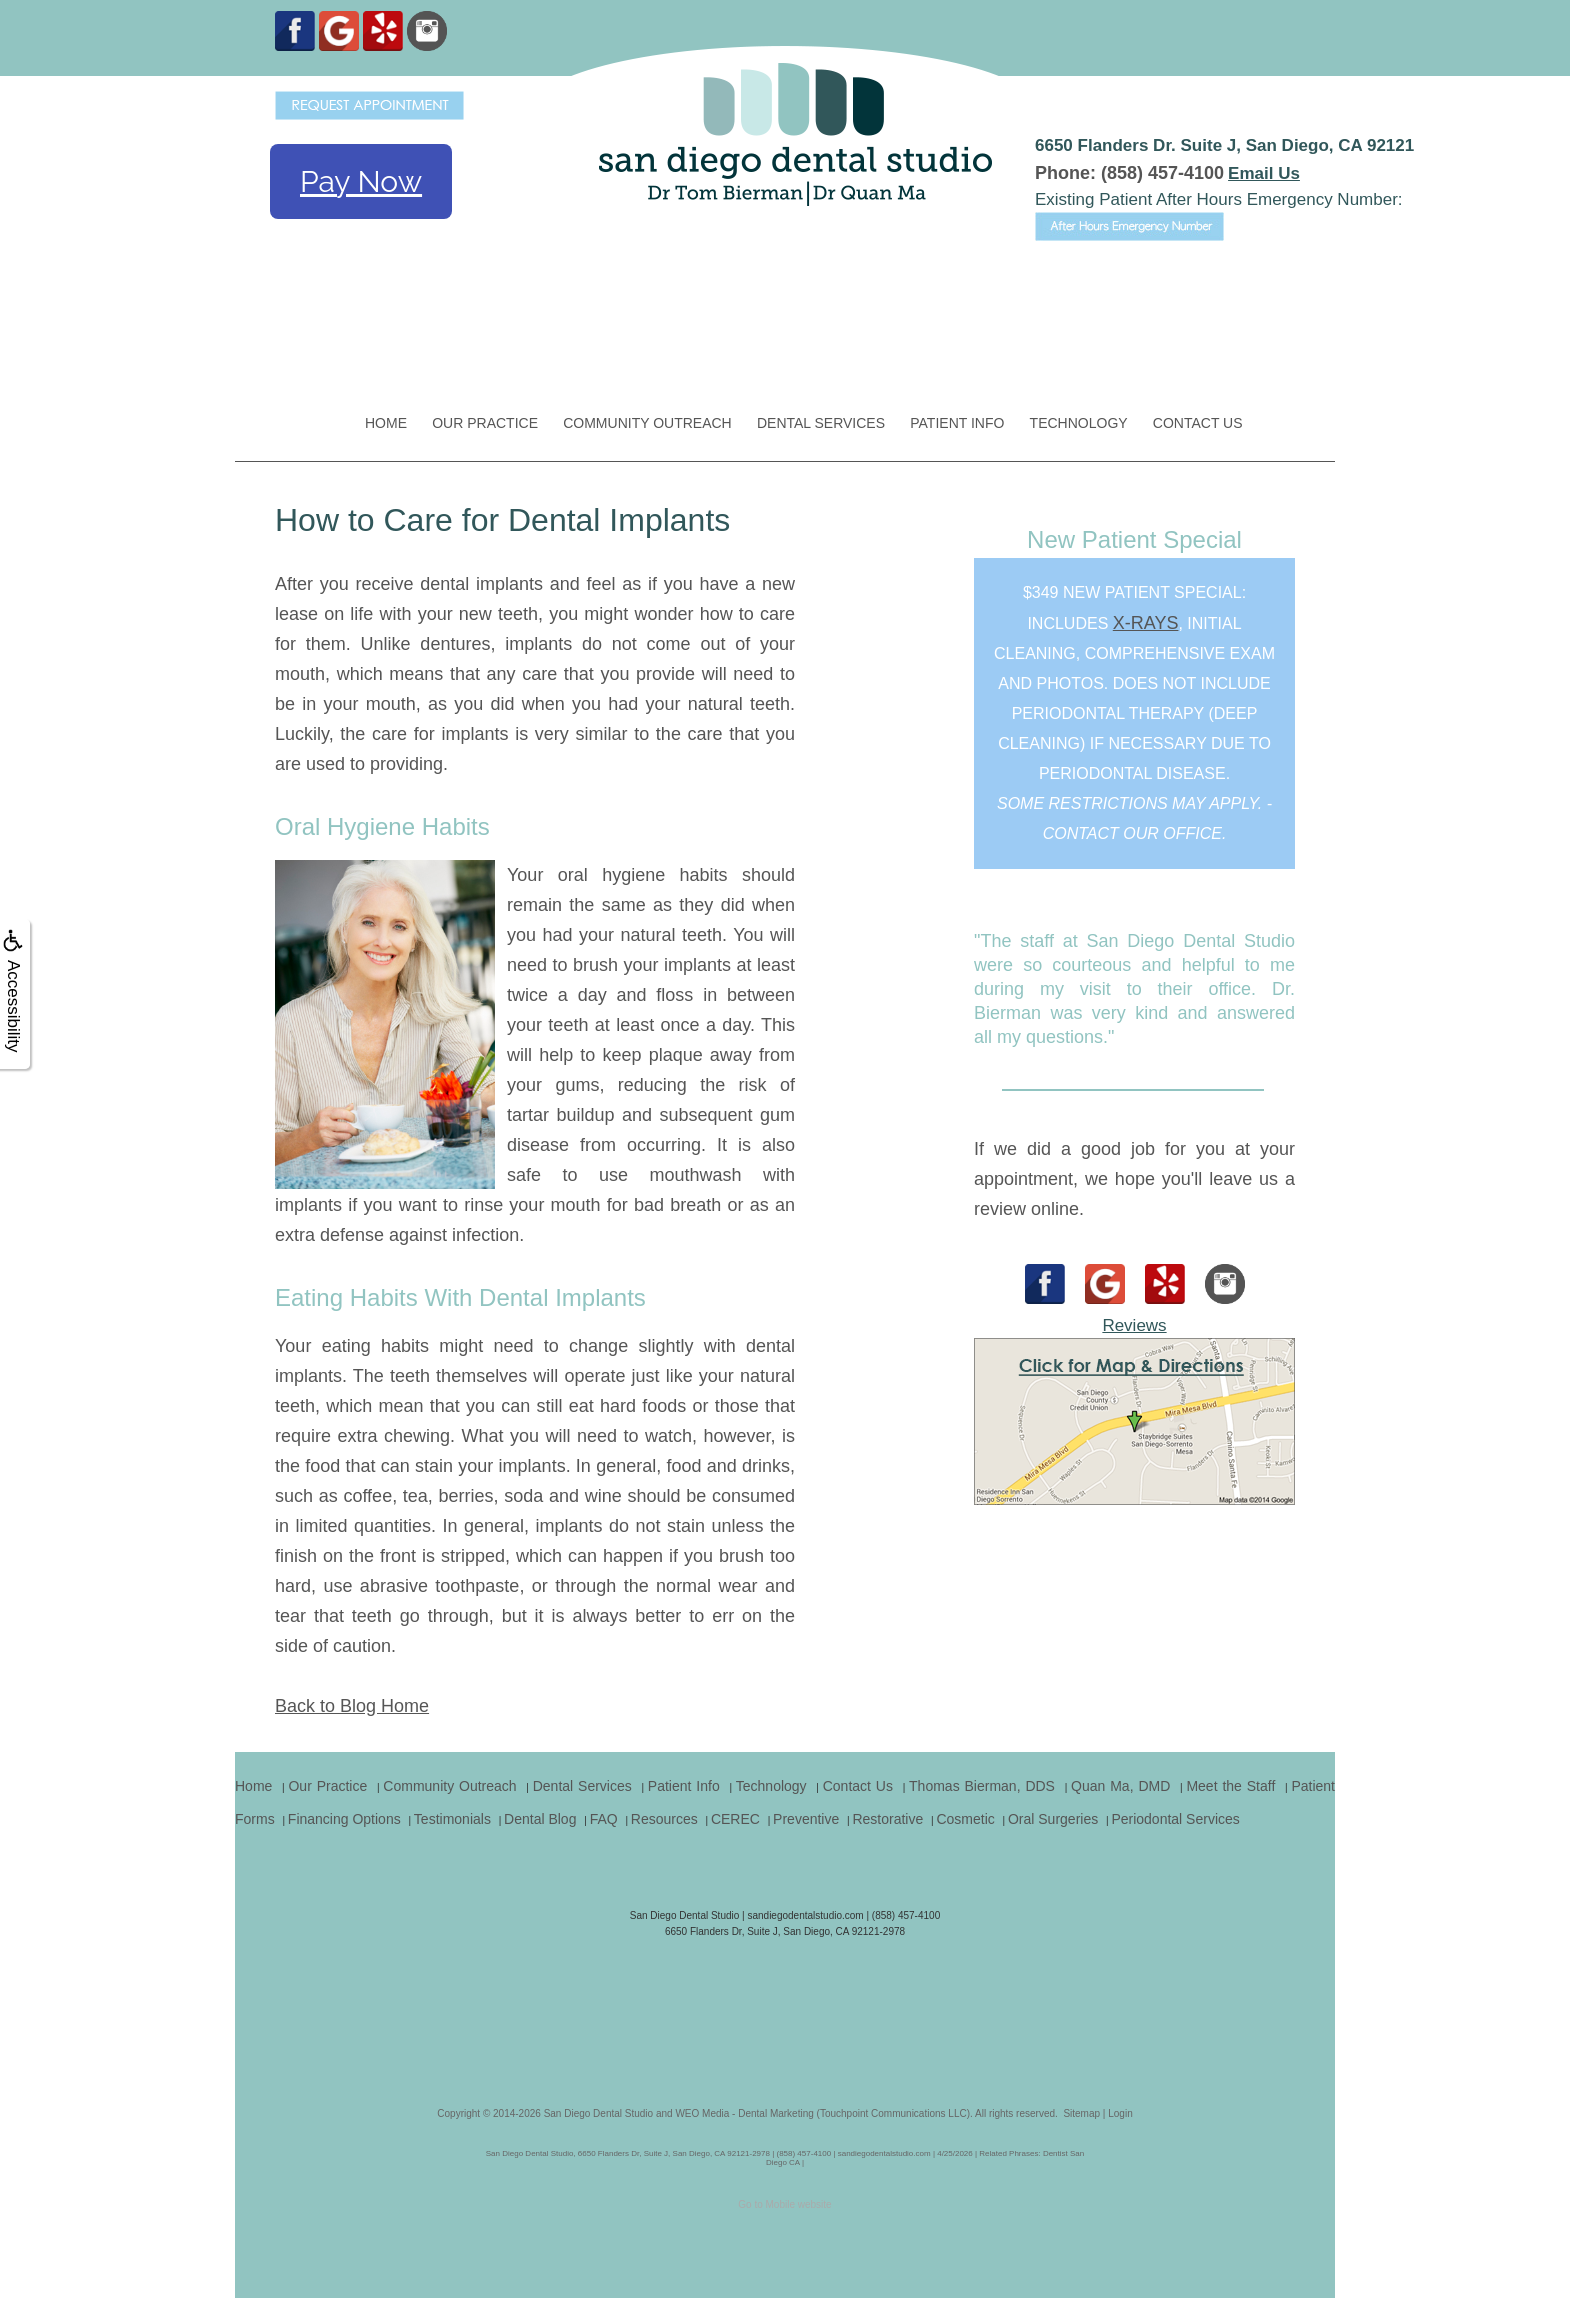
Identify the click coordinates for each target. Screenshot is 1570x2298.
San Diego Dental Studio (599, 2113)
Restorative (887, 1819)
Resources (664, 1819)
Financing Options (344, 1819)
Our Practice (485, 423)
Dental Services (821, 423)
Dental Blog (540, 1819)
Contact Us (1198, 423)
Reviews (1134, 1325)
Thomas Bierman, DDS (982, 1786)
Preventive (806, 1819)
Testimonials (452, 1819)
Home (386, 423)
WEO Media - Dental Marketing (744, 2113)
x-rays (1146, 623)
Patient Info (957, 423)
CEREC (735, 1819)
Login (1120, 2113)
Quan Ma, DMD (1120, 1786)
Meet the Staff (1230, 1786)
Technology (1079, 423)
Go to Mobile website (784, 2204)
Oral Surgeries (1053, 1819)
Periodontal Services (1175, 1819)
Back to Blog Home (352, 1706)
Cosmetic (965, 1819)
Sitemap (1081, 2113)
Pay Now (361, 181)
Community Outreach (647, 423)
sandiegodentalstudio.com (805, 1915)
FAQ (604, 1819)
